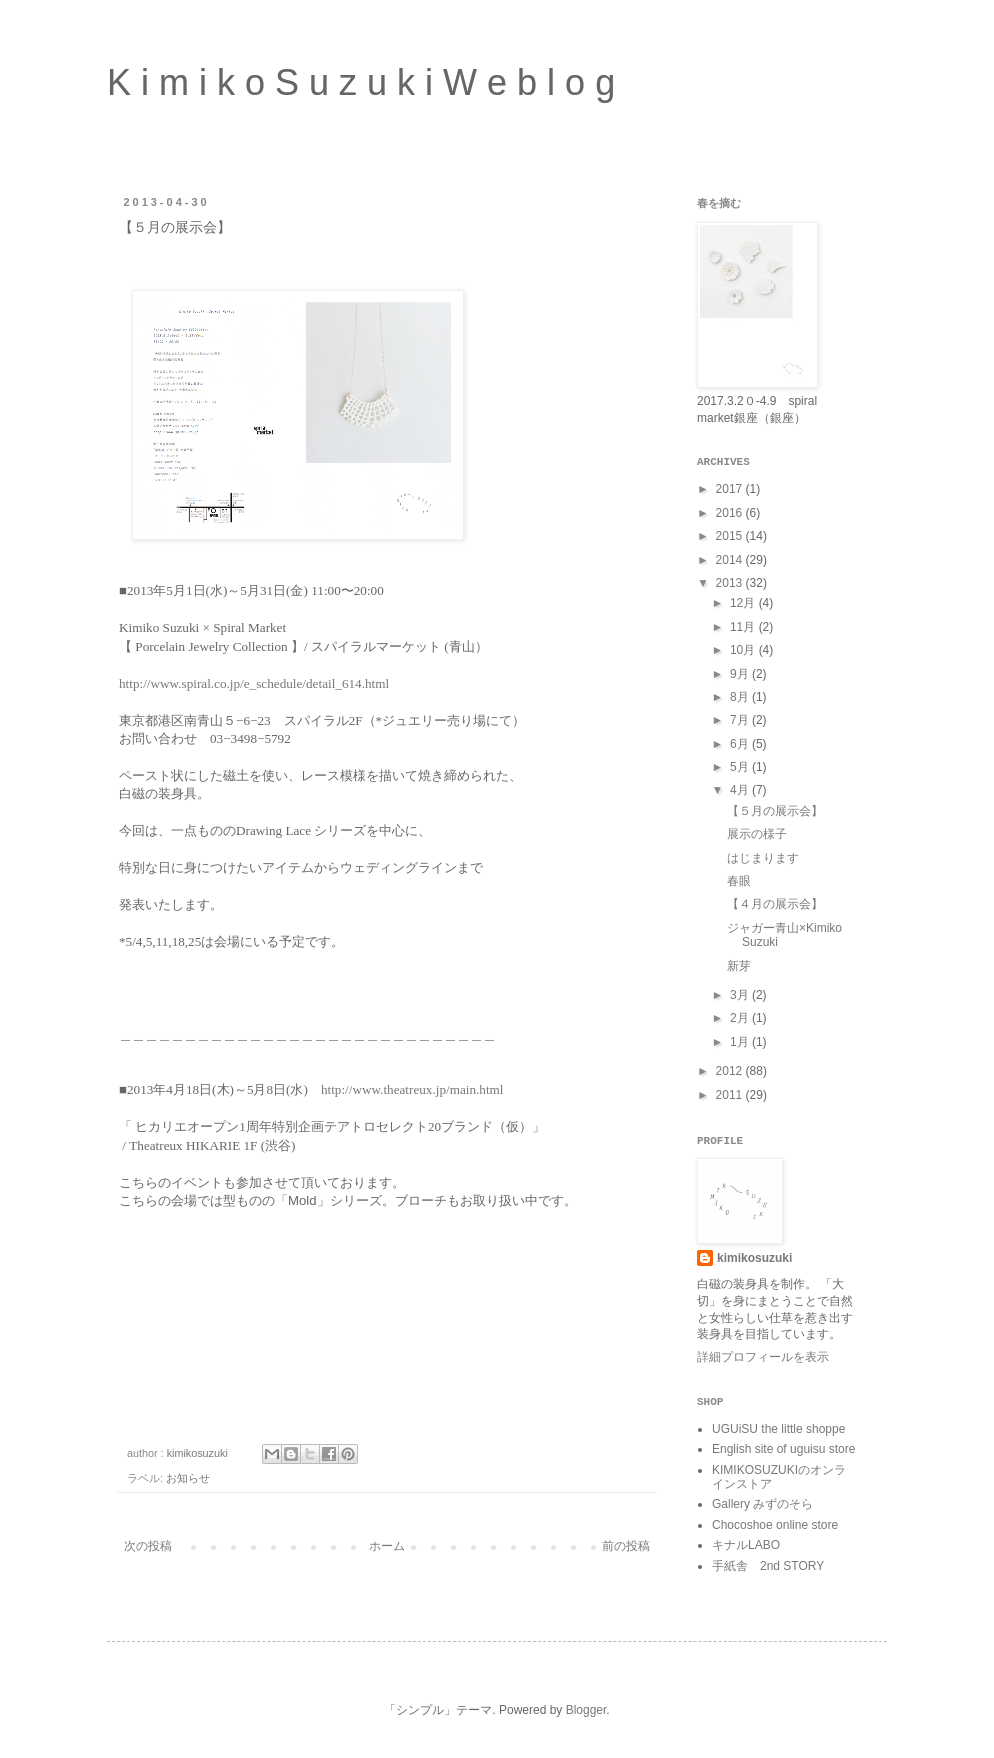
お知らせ (188, 1478)
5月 (741, 767)
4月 (741, 790)
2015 (731, 536)
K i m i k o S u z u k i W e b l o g (361, 82)
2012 (731, 1071)
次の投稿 (148, 1546)
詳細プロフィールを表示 (763, 1357)
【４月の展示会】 (775, 904)
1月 (741, 1042)
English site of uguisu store (783, 1449)
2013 (731, 583)
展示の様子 (757, 834)
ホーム (387, 1546)
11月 (744, 627)
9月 (741, 674)
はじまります (763, 858)
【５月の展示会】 (775, 811)
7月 (741, 720)
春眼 (739, 881)
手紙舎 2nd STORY (768, 1566)
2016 (731, 513)
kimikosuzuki (754, 1258)
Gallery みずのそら (762, 1504)
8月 (741, 697)
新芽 (739, 966)
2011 (731, 1095)
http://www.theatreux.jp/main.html (412, 1089)
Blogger (586, 1710)
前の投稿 (626, 1546)
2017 (731, 489)
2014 (731, 560)
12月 (744, 603)
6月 (741, 744)
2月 (741, 1018)
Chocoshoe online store (775, 1525)
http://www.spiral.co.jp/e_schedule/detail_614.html (254, 683)
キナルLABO (746, 1545)
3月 (741, 995)
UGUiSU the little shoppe (778, 1429)
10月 (744, 650)
